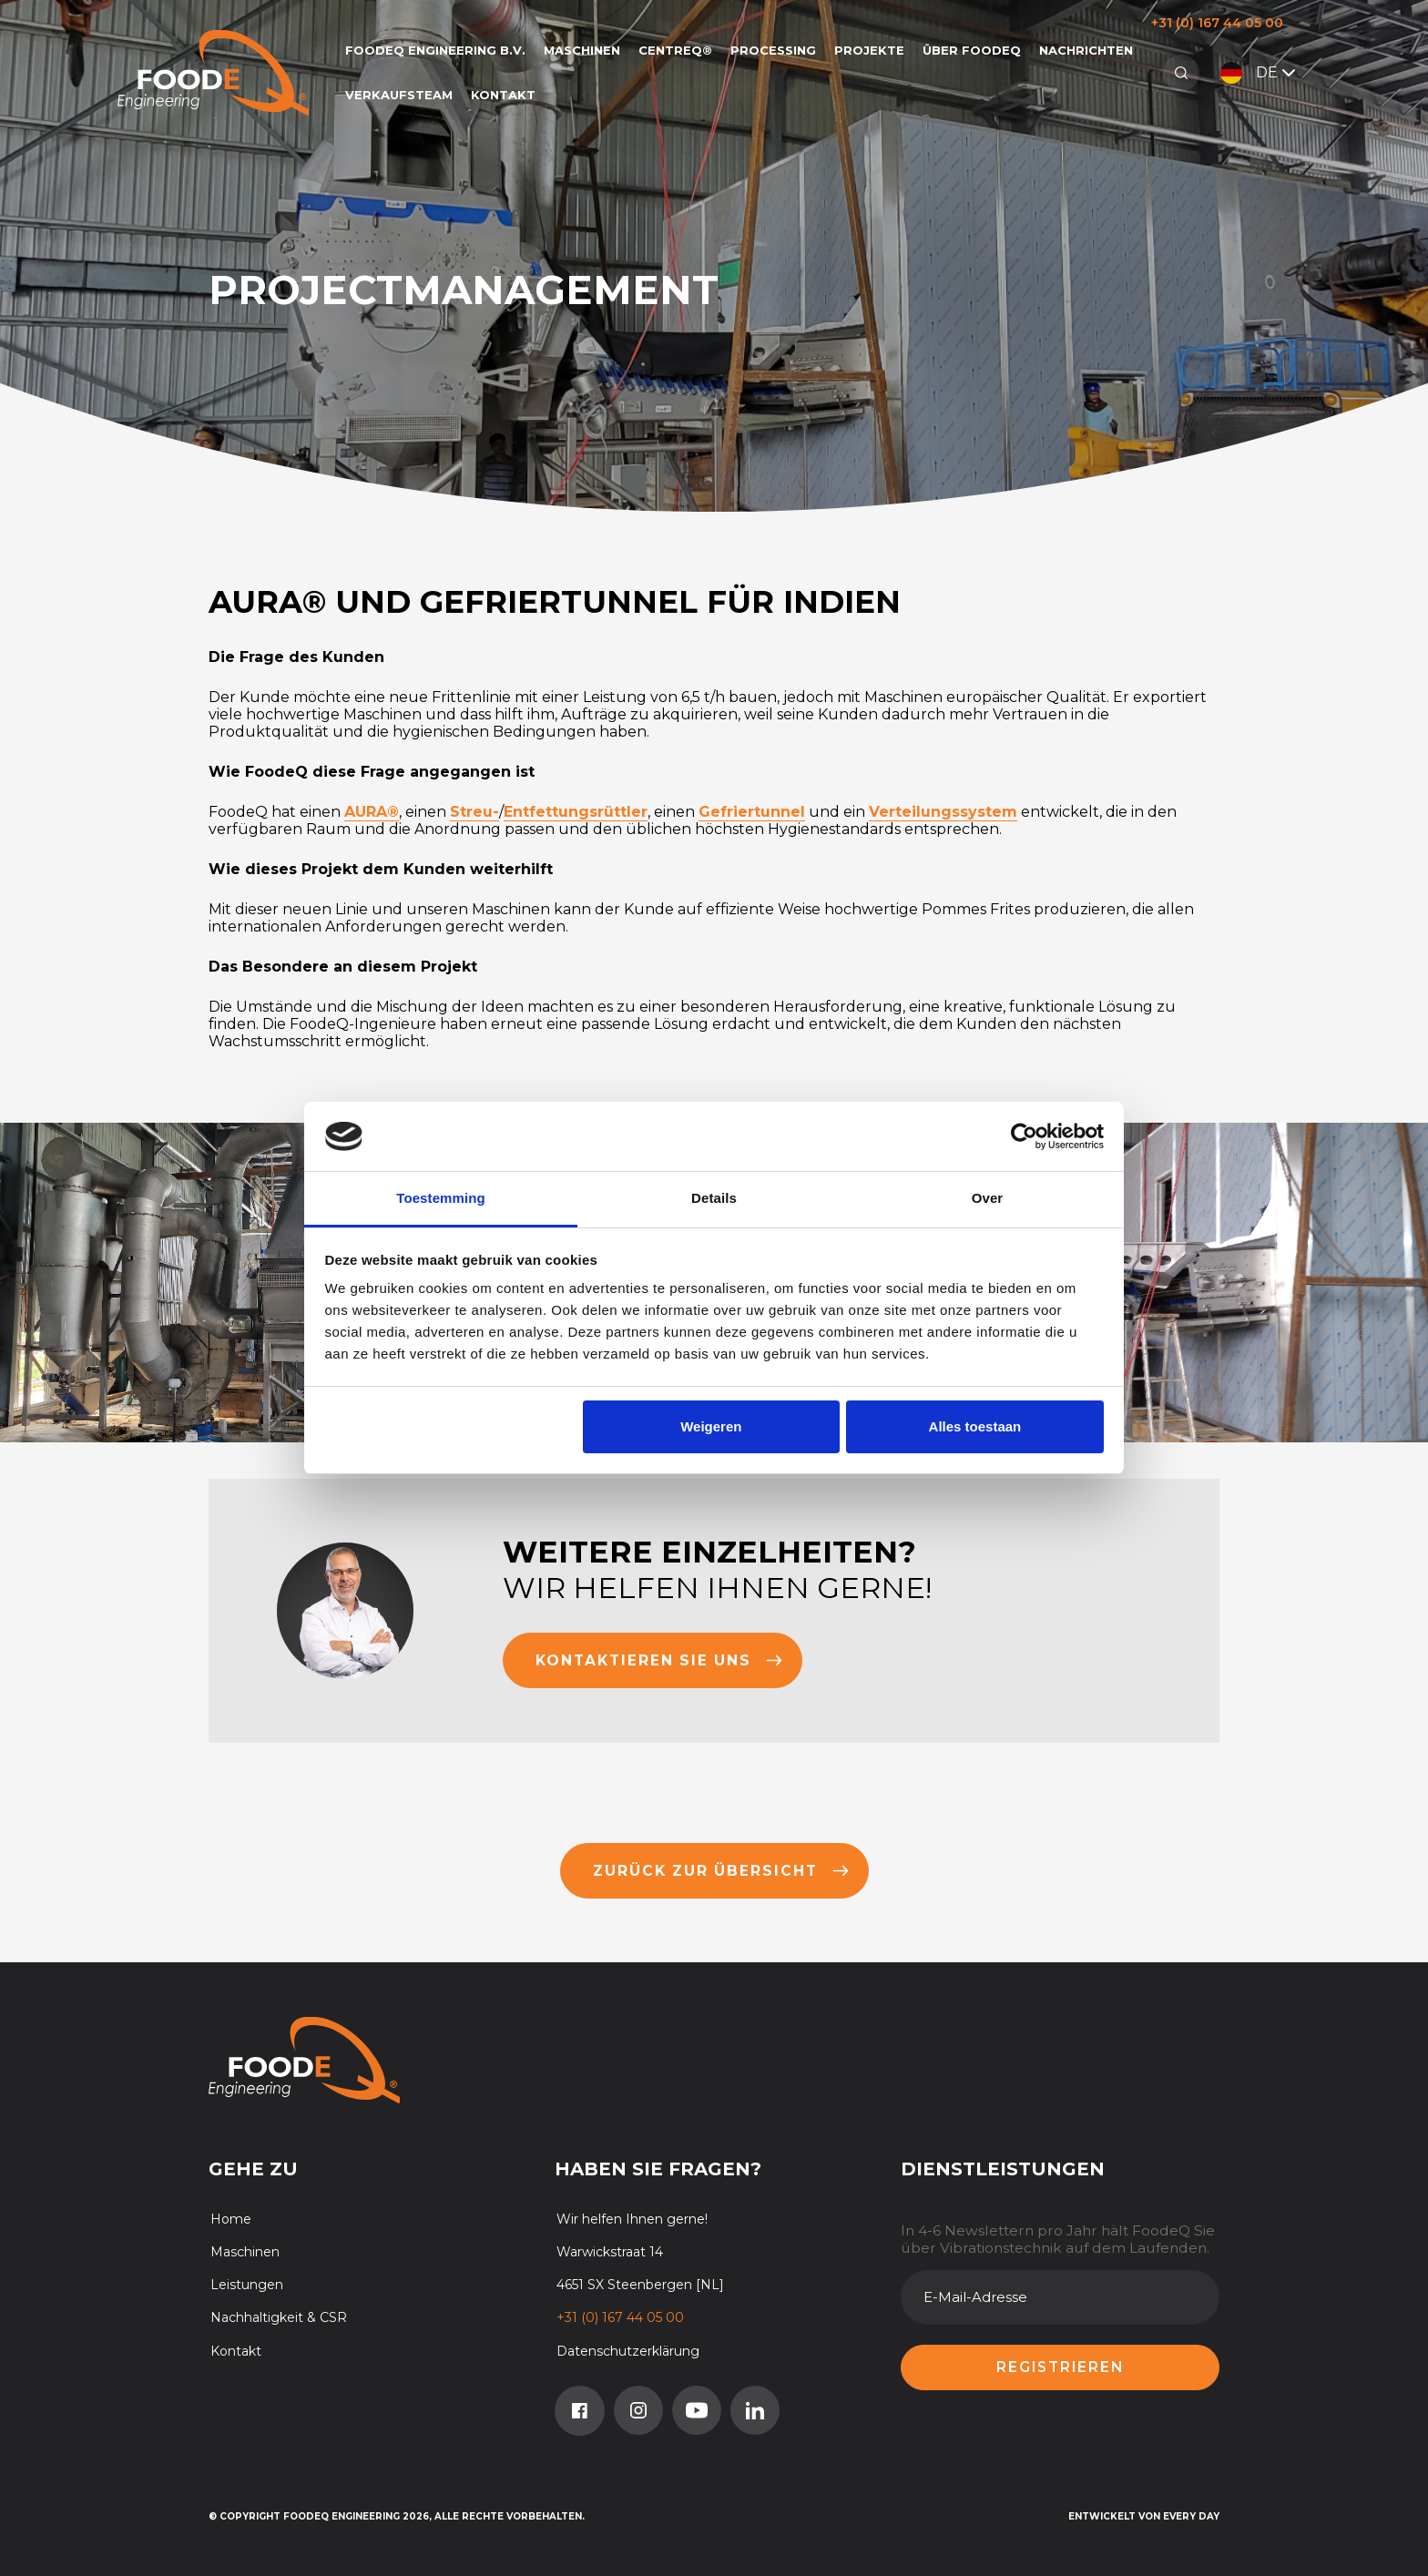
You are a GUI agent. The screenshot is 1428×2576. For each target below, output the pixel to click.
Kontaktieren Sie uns (659, 1660)
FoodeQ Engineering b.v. (435, 50)
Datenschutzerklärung (627, 2351)
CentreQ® (675, 50)
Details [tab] (714, 1198)
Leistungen (246, 2284)
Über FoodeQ (972, 50)
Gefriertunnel (752, 811)
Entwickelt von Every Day (1143, 2516)
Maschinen (582, 50)
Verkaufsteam (399, 94)
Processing (773, 50)
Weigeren (710, 1426)
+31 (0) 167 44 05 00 (1217, 23)
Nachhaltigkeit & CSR (278, 2317)
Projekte (869, 50)
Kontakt (503, 94)
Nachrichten (1086, 50)
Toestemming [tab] (440, 1198)
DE (1260, 73)
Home (230, 2219)
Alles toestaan (975, 1426)
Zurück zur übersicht (721, 1871)
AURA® (371, 811)
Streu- (474, 811)
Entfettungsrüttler (576, 811)
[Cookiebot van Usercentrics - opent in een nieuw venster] (1024, 1136)
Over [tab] (988, 1198)
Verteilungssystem (943, 811)
